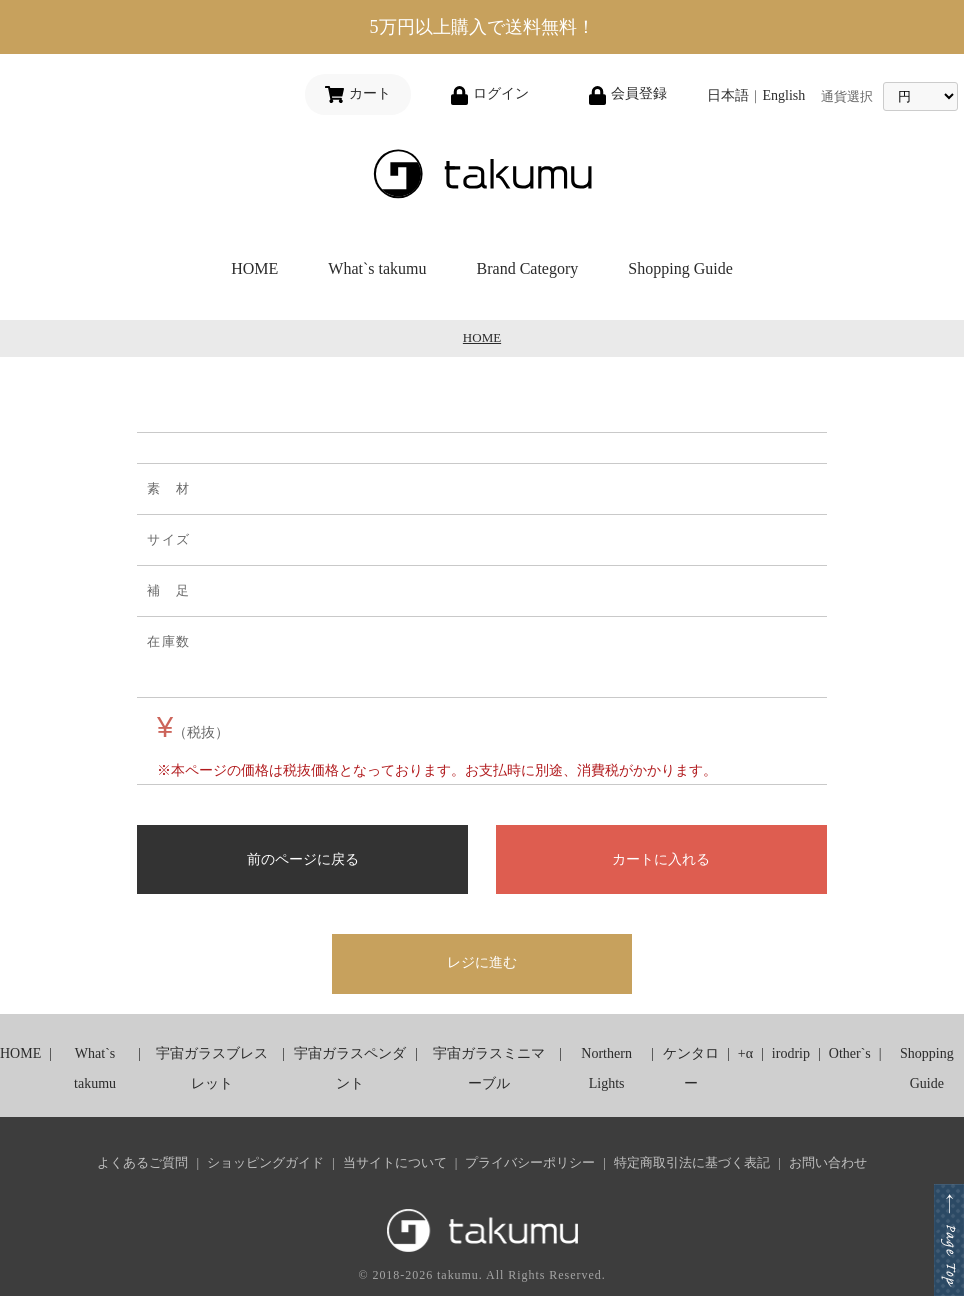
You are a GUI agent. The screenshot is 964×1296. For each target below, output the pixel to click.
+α (745, 1053)
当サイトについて (395, 1162)
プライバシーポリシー (530, 1162)
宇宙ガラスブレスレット (212, 1068)
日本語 (728, 95)
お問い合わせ (828, 1162)
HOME (254, 268)
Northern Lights (606, 1068)
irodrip (791, 1053)
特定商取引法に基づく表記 (692, 1162)
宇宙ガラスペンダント (350, 1068)
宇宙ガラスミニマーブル (489, 1068)
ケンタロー (691, 1068)
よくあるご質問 (142, 1162)
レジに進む (482, 962)
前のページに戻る (303, 859)
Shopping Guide (680, 268)
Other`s (850, 1053)
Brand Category (528, 268)
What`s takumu (377, 268)
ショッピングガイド (265, 1162)
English (783, 95)
